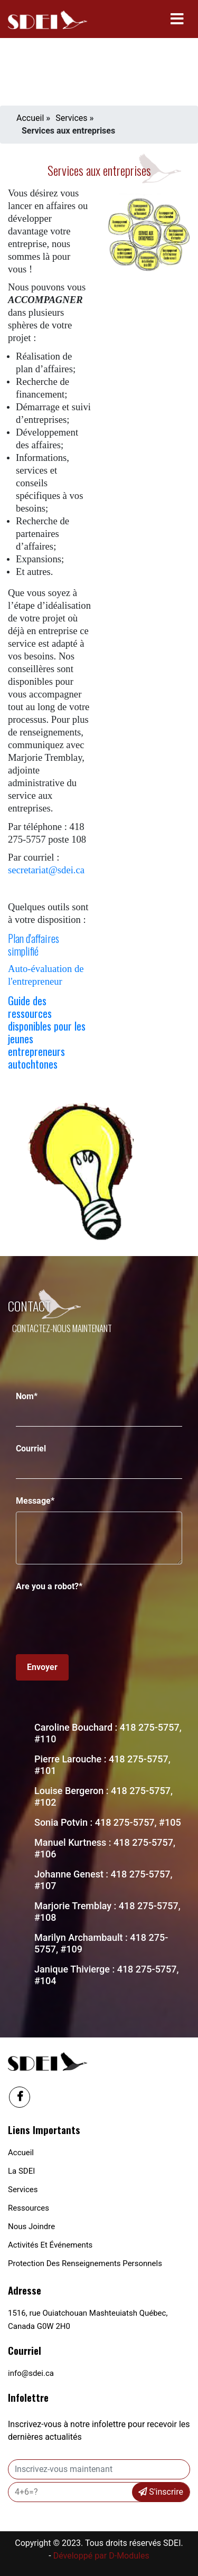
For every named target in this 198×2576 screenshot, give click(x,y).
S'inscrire (160, 2492)
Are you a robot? (49, 1586)
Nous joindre (31, 2226)
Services (71, 118)
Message (35, 1501)
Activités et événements (50, 2245)
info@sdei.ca (31, 2373)
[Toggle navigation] (177, 19)
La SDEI (21, 2171)
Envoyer (42, 1667)
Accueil (30, 118)
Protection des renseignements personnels (85, 2263)
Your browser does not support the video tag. (99, 56)
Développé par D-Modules (101, 2556)
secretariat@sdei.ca (46, 869)
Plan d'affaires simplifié (33, 944)
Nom (26, 1396)
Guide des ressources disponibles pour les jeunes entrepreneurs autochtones (47, 1032)
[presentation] (96, 1617)
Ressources (28, 2208)
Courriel (31, 1448)
